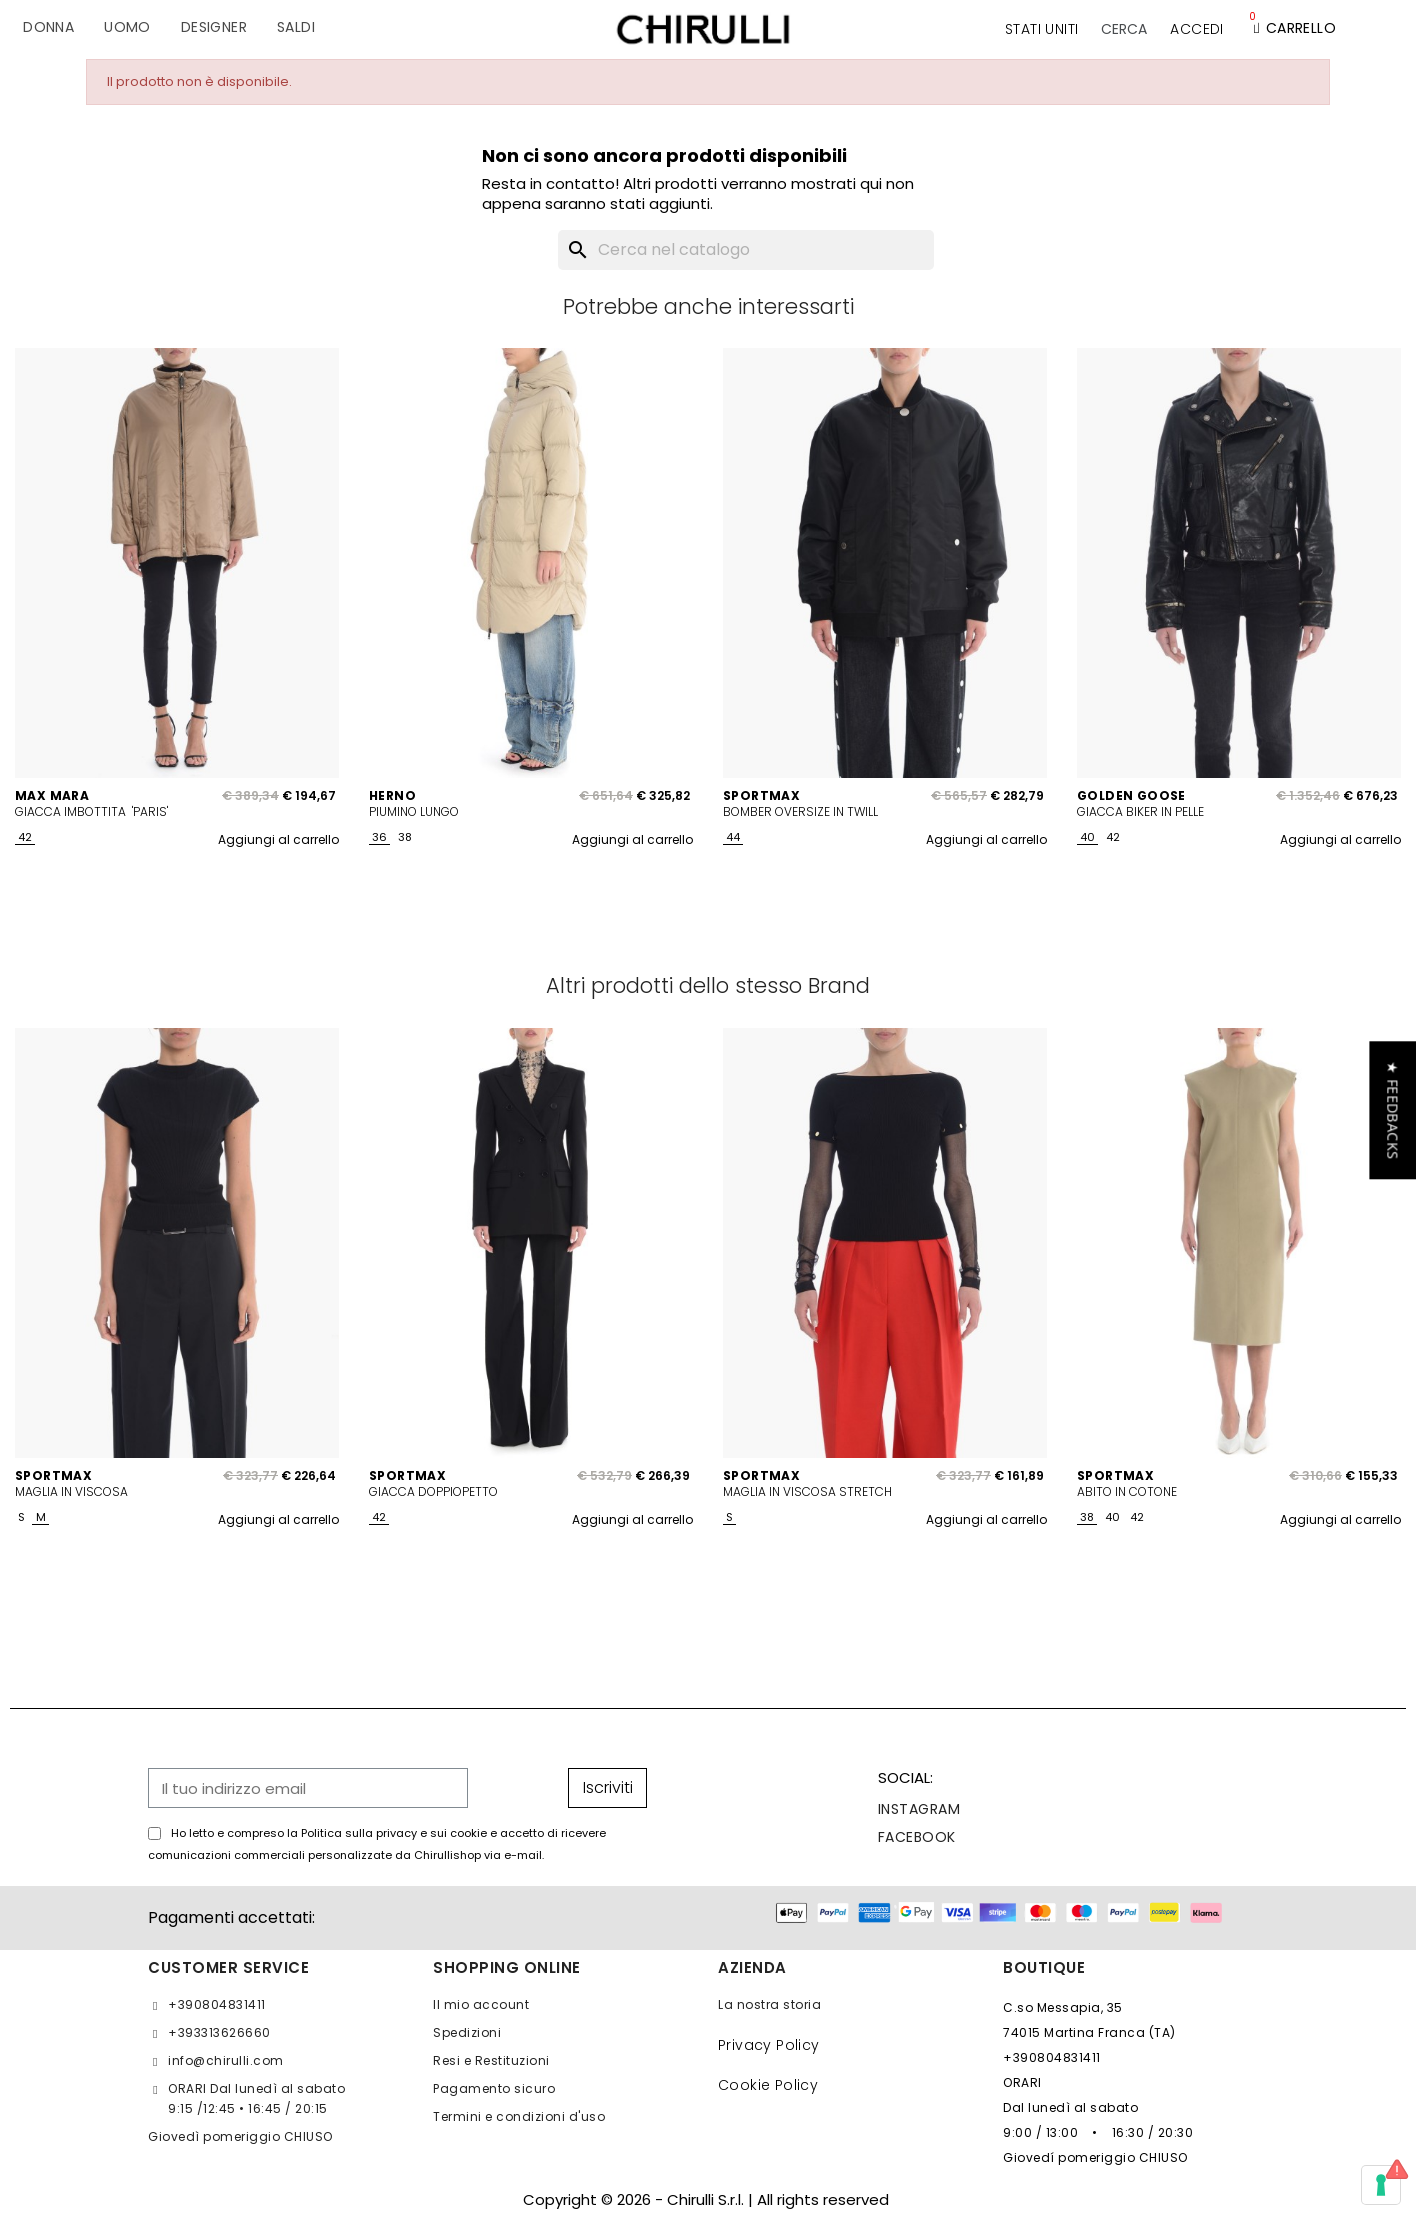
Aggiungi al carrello (278, 839)
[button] (1124, 29)
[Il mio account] (1196, 29)
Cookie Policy (768, 2085)
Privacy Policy (769, 2045)
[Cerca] (746, 250)
